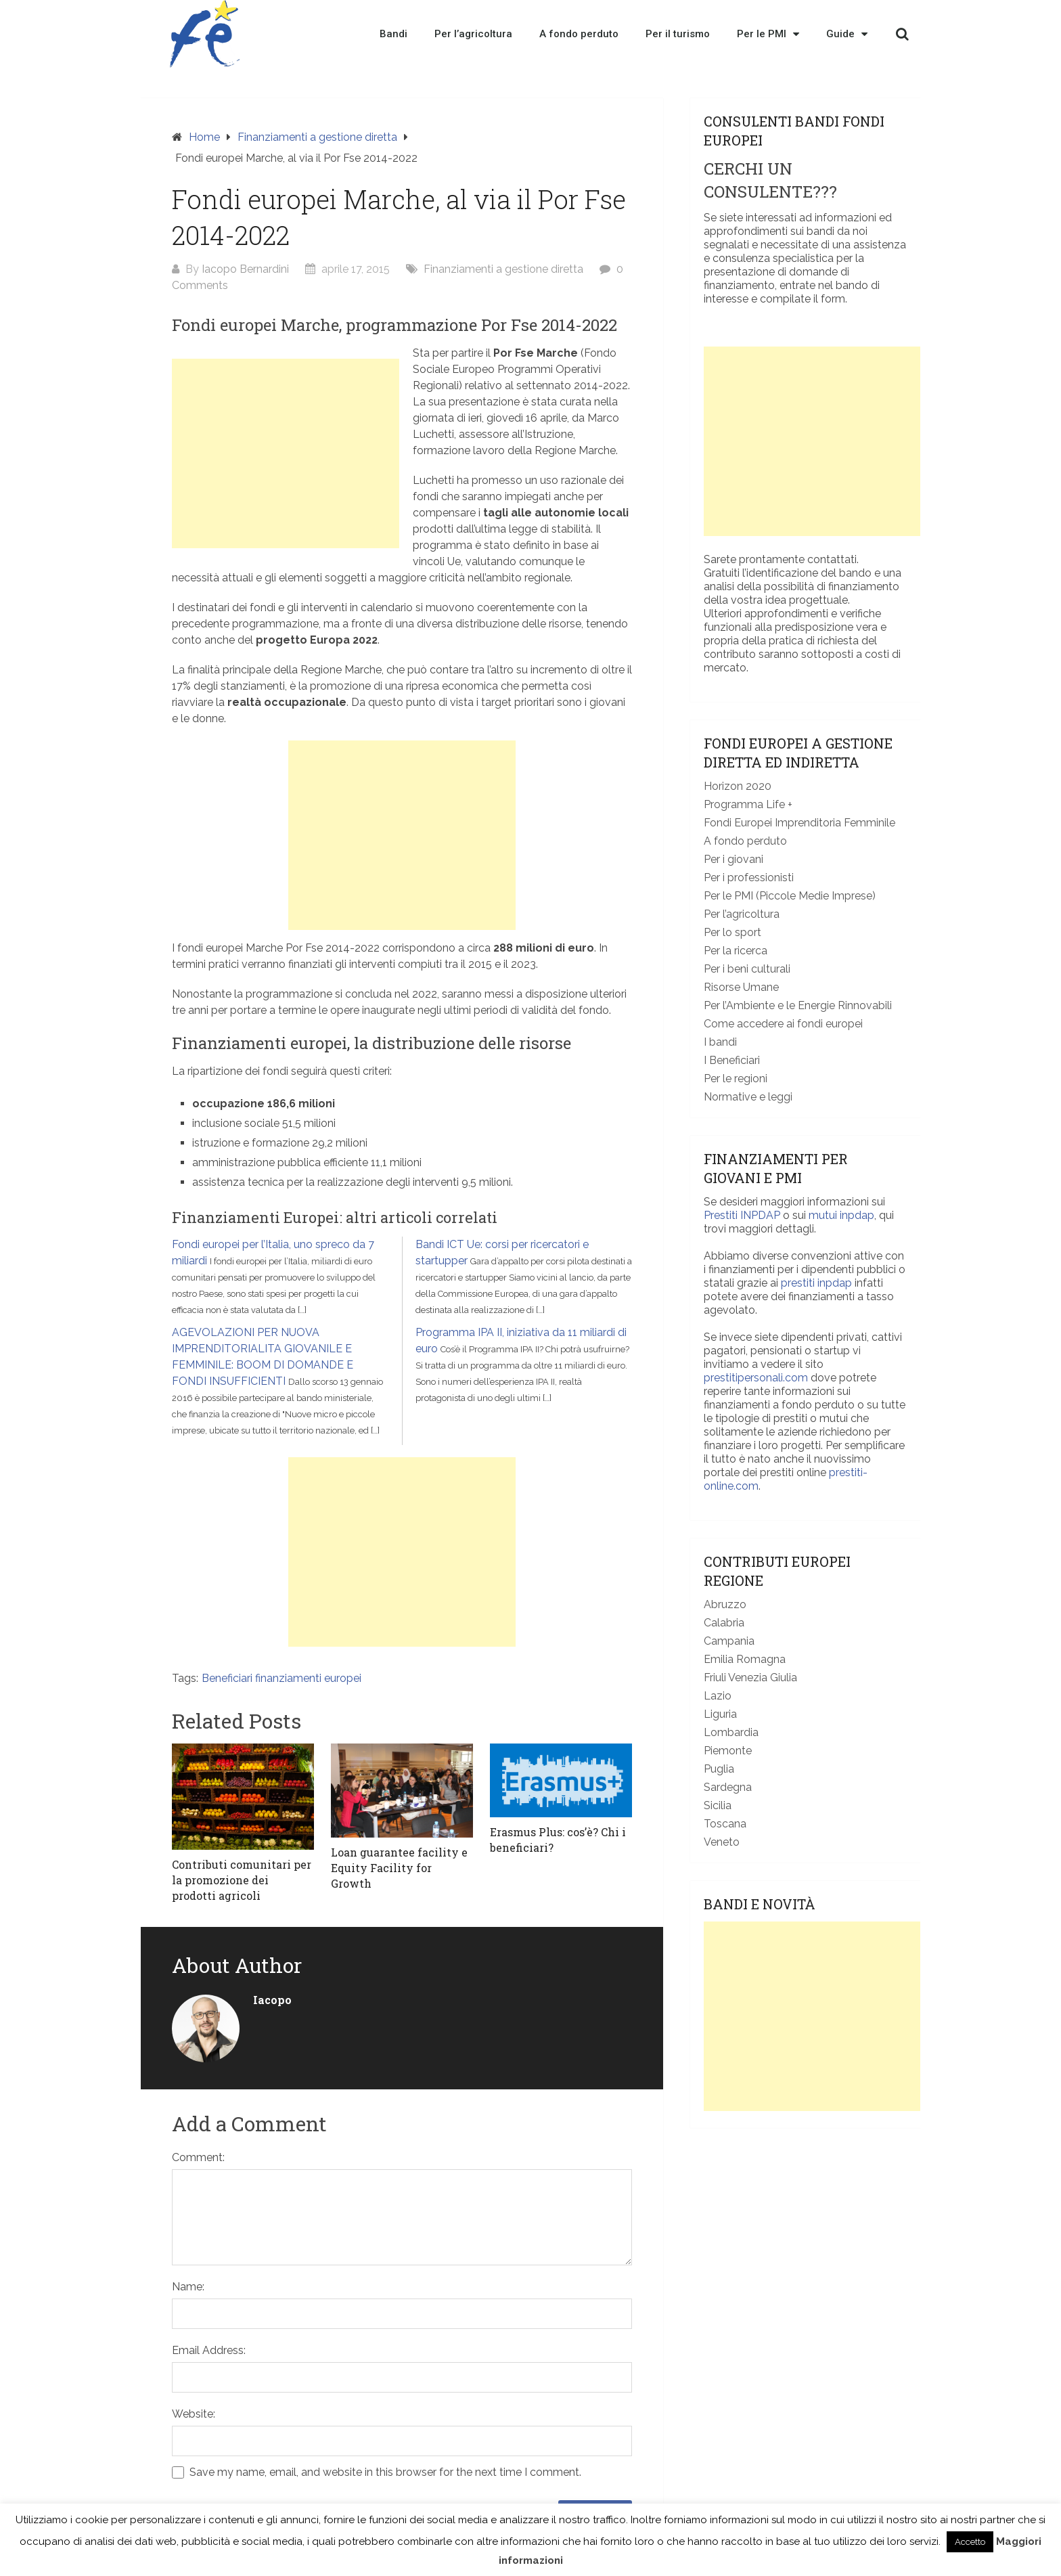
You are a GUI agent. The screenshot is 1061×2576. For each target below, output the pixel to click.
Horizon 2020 (737, 786)
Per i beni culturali (747, 968)
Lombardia (731, 1732)
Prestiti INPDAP (742, 1215)
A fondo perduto (578, 34)
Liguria (720, 1714)
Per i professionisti (749, 877)
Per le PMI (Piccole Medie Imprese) (790, 895)
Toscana (725, 1823)
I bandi (720, 1042)
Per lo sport (732, 932)
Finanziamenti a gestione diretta (317, 137)
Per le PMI (768, 34)
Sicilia (717, 1805)
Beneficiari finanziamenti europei (281, 1678)
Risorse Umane (741, 987)
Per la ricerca (735, 950)
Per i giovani (733, 859)
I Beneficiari (732, 1060)
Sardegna (728, 1787)
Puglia (719, 1768)
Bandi (393, 34)
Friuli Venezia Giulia (750, 1677)
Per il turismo (678, 34)
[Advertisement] (285, 453)
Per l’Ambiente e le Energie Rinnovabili (798, 1005)
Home (204, 137)
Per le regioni (735, 1078)
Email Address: (209, 2350)
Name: (188, 2286)
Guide (846, 34)
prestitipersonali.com (756, 1377)
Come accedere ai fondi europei (783, 1023)
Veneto (722, 1842)
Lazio (717, 1695)
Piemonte (728, 1750)
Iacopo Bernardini (245, 269)
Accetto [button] (970, 2542)
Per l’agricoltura (473, 34)
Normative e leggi (748, 1096)
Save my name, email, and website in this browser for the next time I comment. (385, 2472)
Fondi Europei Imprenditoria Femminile (799, 822)
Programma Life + (748, 804)
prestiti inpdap (816, 1282)
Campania (729, 1641)
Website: (193, 2413)
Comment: (198, 2157)
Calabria (724, 1622)
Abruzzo (725, 1604)
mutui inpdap (841, 1215)
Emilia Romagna (745, 1659)
